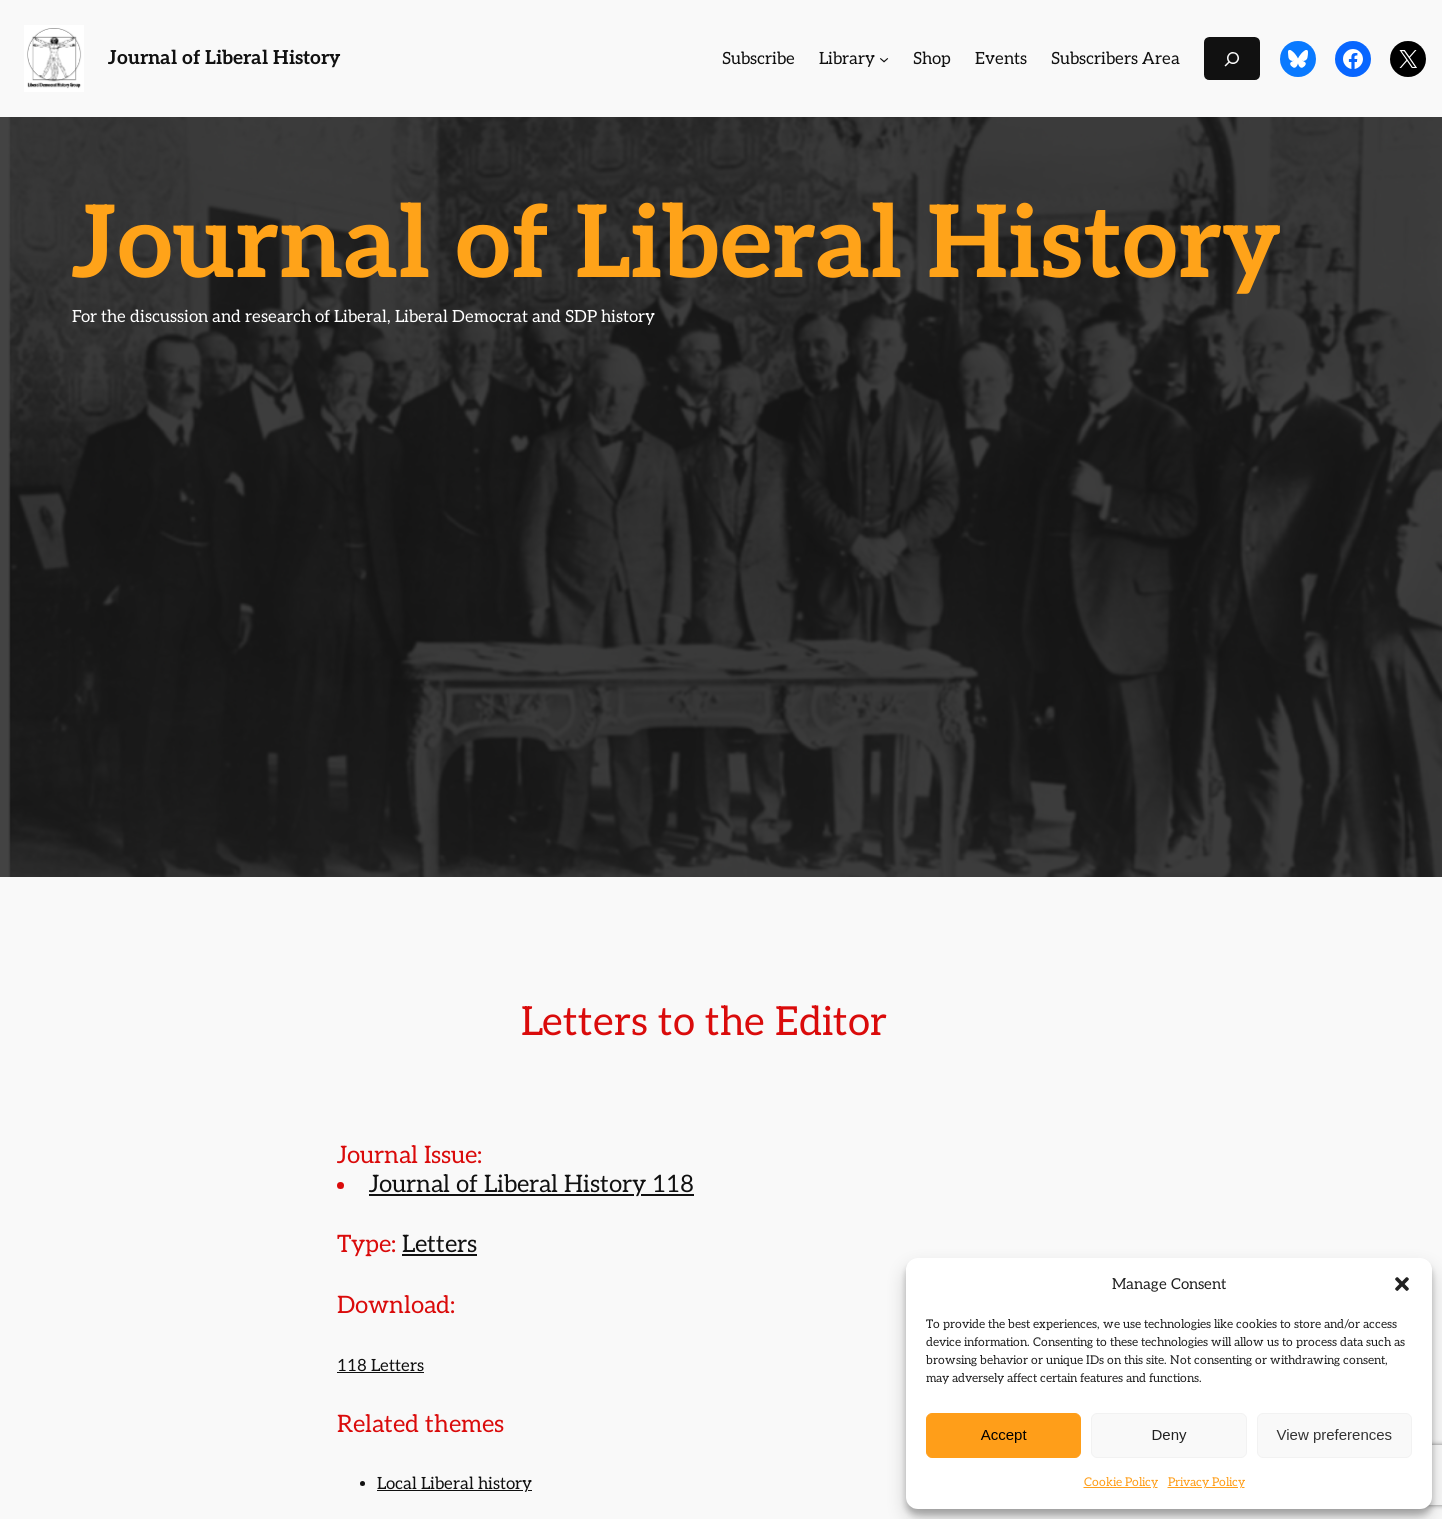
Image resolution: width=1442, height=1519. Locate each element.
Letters (439, 1244)
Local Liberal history (454, 1484)
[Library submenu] (884, 59)
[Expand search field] (1232, 58)
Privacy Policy (1206, 1482)
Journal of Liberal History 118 (531, 1184)
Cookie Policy (1121, 1482)
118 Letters (380, 1366)
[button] (1402, 1284)
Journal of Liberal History (224, 58)
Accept (1004, 1434)
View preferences (1335, 1434)
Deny (1168, 1434)
